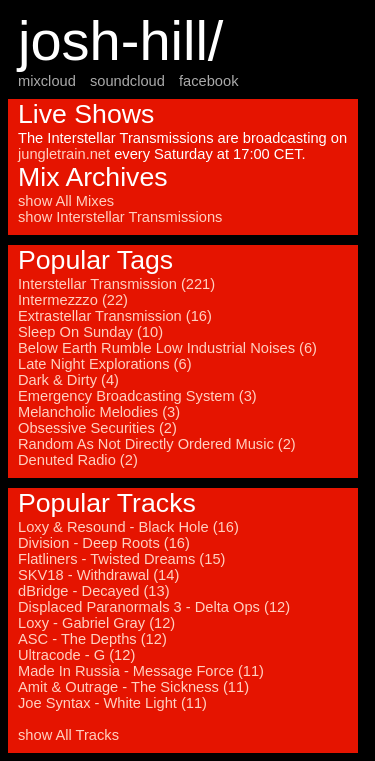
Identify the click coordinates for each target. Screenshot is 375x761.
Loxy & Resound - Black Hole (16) (128, 527)
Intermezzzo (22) (73, 300)
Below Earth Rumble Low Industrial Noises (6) (167, 348)
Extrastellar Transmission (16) (115, 316)
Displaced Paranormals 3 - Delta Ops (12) (154, 607)
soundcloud (127, 81)
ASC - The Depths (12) (92, 639)
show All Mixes (66, 201)
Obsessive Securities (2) (97, 428)
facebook (208, 81)
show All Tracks (68, 735)
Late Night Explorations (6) (105, 364)
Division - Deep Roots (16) (104, 543)
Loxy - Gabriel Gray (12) (96, 623)
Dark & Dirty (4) (68, 380)
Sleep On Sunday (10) (90, 332)
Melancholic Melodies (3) (99, 412)
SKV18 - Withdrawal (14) (98, 575)
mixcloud (47, 81)
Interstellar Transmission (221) (116, 284)
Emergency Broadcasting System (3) (137, 396)
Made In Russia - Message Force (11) (141, 671)
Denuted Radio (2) (78, 460)
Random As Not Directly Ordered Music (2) (157, 444)
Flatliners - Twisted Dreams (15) (121, 559)
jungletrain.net (64, 154)
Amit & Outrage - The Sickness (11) (133, 687)
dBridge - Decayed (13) (94, 591)
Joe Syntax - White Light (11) (112, 703)
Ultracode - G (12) (76, 655)
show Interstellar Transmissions (120, 217)
